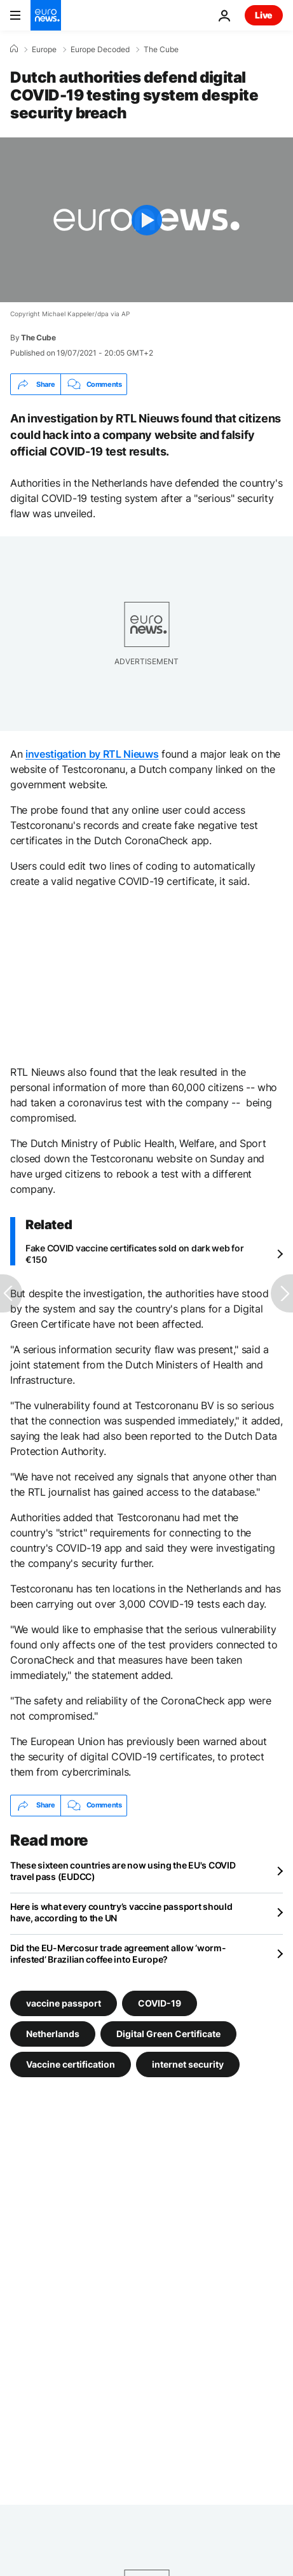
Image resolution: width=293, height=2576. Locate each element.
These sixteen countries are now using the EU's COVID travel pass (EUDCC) (122, 1871)
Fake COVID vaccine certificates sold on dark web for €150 (134, 1254)
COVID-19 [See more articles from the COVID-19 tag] (159, 2002)
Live (264, 15)
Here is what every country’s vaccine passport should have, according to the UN (121, 1912)
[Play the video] (146, 219)
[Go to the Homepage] (46, 15)
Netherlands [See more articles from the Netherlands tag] (52, 2033)
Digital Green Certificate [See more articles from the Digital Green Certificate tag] (168, 2033)
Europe (44, 49)
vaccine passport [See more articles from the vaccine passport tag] (63, 2002)
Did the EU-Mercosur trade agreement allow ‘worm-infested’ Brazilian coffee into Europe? (118, 1953)
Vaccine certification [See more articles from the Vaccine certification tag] (70, 2063)
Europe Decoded (100, 49)
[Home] (14, 49)
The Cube (161, 49)
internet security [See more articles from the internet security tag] (188, 2063)
